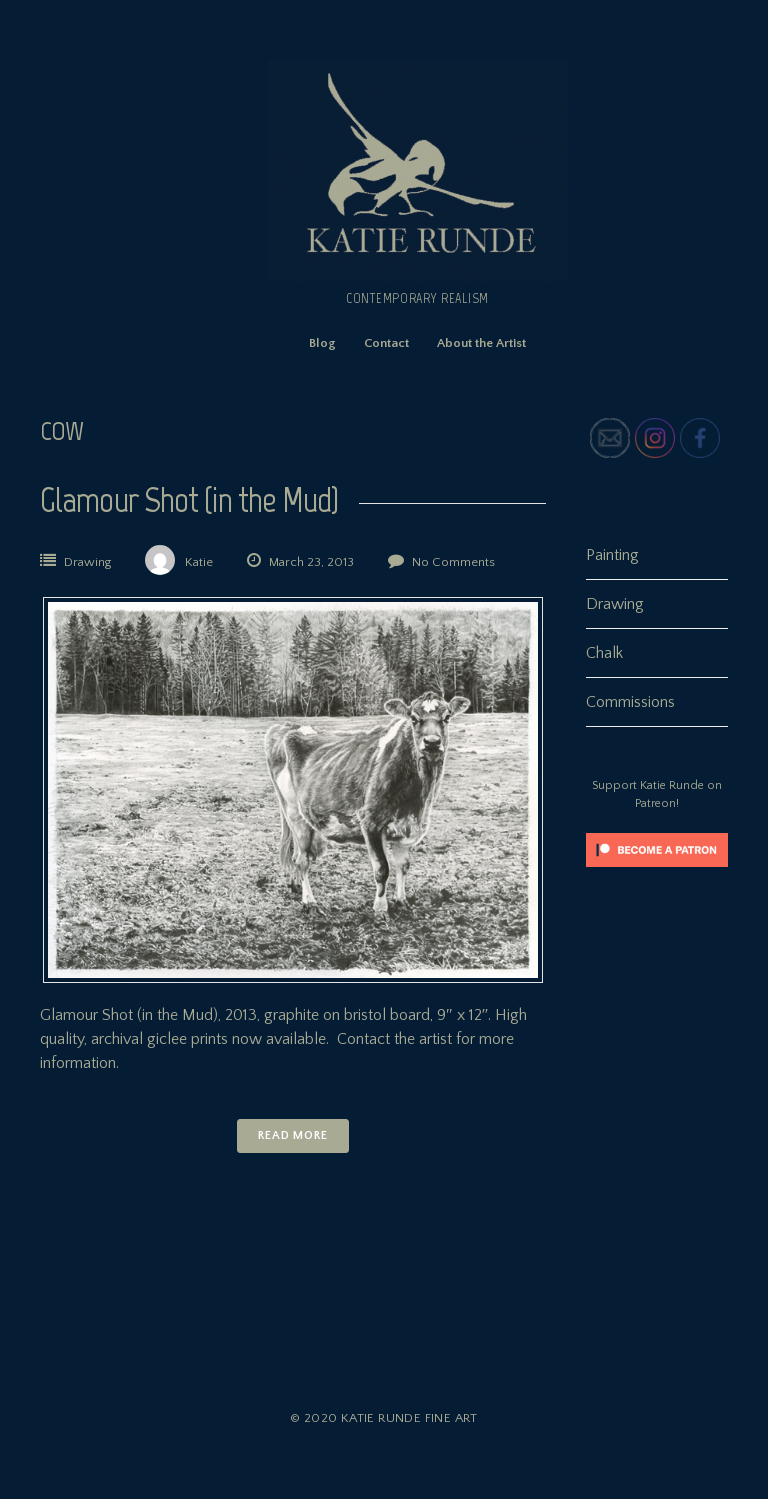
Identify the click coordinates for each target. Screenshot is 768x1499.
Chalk (604, 653)
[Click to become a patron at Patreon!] (657, 872)
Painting (612, 555)
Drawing (87, 562)
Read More (293, 1135)
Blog (322, 343)
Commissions (630, 702)
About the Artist (481, 343)
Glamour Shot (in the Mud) (189, 499)
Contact (386, 343)
